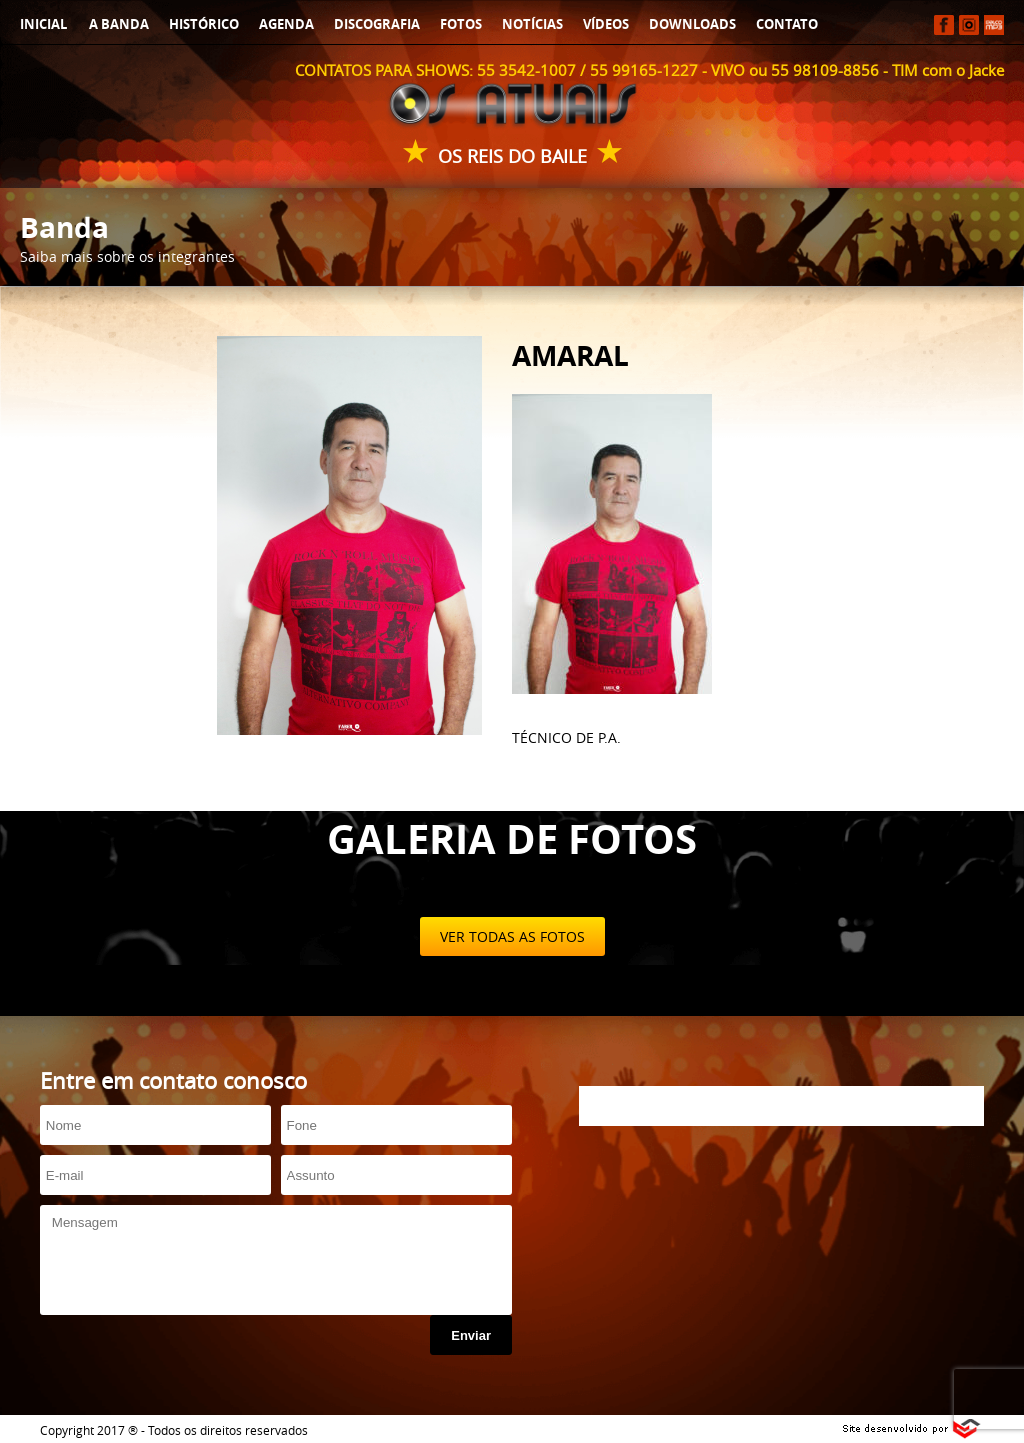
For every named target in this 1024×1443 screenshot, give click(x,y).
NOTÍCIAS (532, 24)
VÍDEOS (606, 24)
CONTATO (787, 24)
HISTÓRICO (204, 24)
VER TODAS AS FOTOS (512, 936)
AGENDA (286, 24)
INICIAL (43, 24)
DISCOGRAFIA (377, 24)
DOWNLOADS (692, 24)
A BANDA (119, 24)
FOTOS (461, 24)
